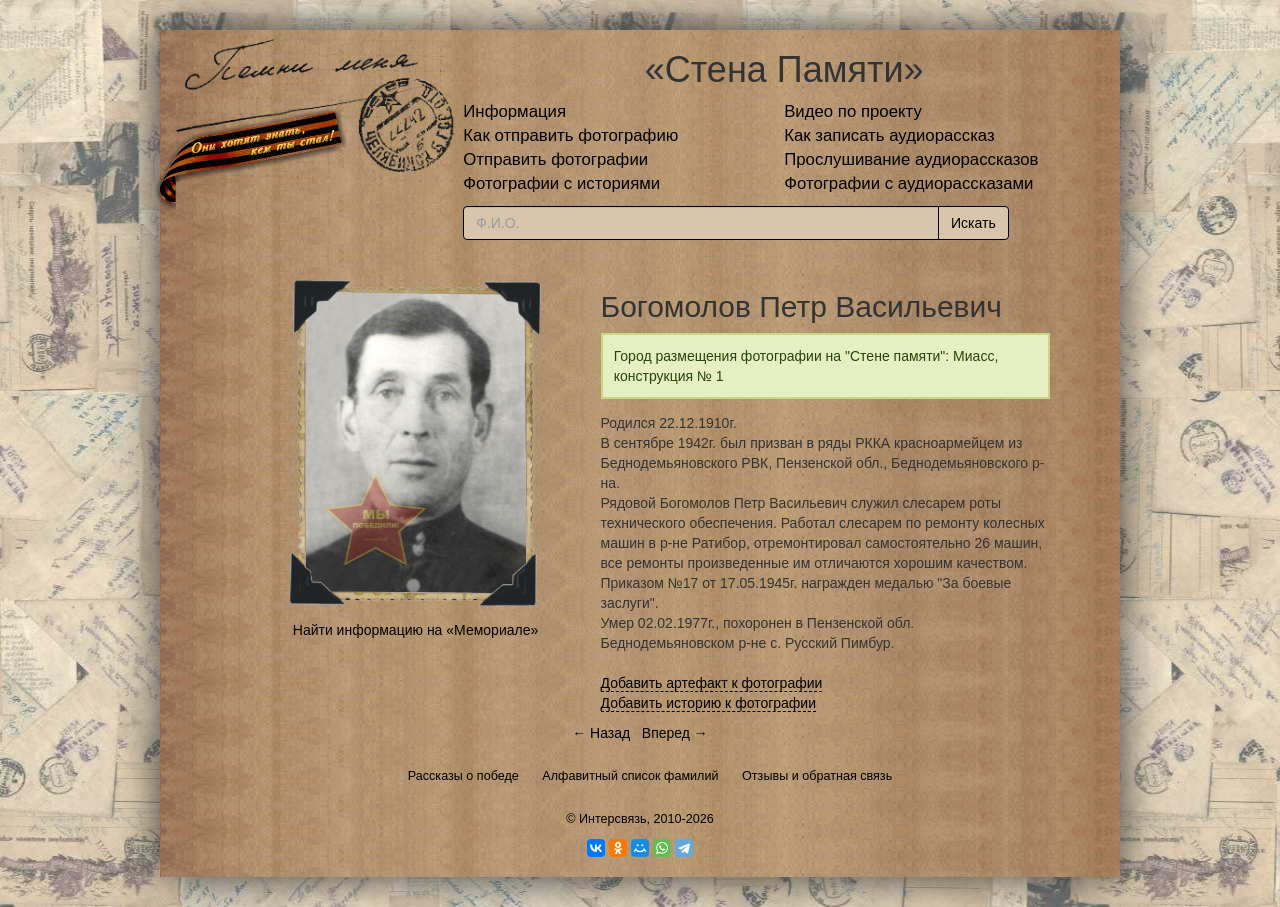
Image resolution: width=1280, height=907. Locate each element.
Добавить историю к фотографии (709, 703)
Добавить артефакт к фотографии (712, 683)
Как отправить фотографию (570, 135)
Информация (514, 111)
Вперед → (675, 733)
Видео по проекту (853, 111)
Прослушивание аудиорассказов (911, 159)
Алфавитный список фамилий (630, 776)
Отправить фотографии (555, 159)
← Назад (601, 733)
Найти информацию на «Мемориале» (415, 630)
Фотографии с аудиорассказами (908, 183)
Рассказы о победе (463, 776)
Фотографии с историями (561, 183)
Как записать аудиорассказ (889, 135)
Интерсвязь (613, 819)
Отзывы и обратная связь (817, 776)
